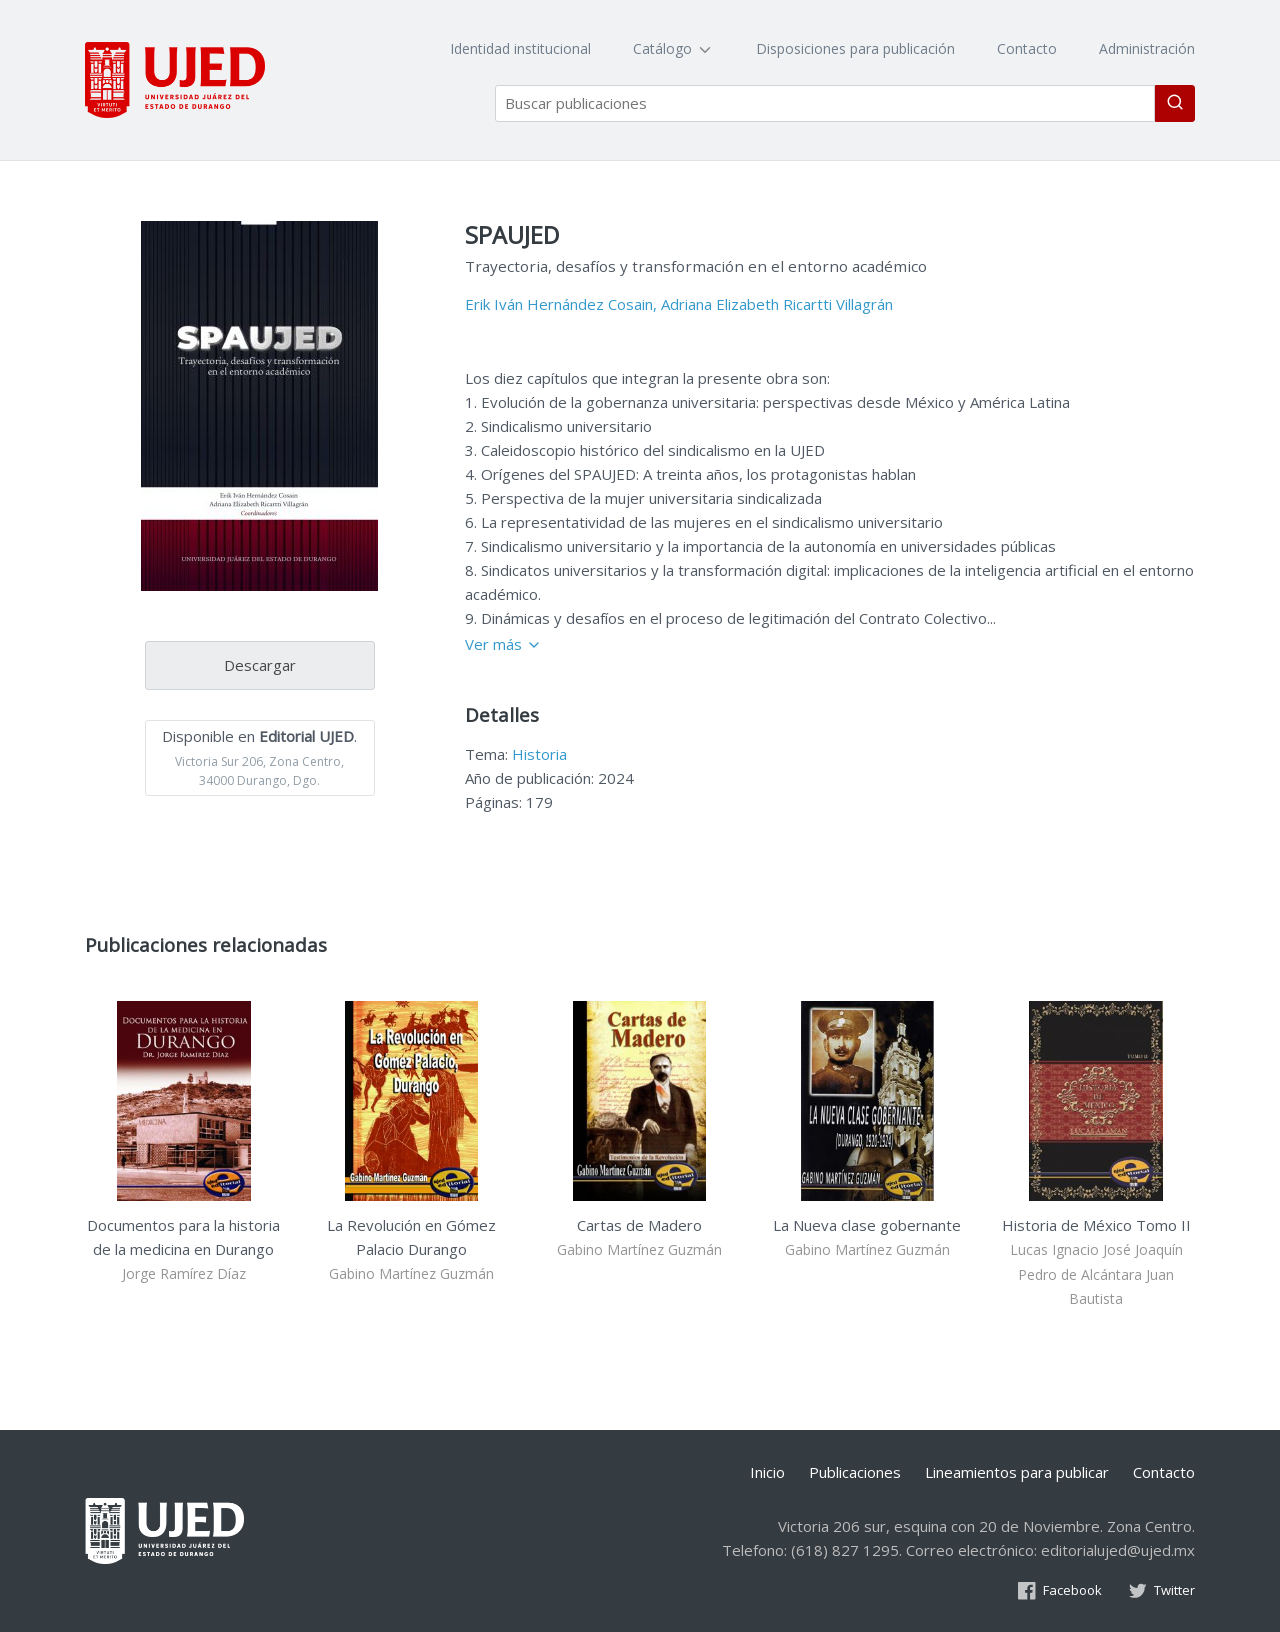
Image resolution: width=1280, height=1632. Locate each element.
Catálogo (673, 49)
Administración (1147, 48)
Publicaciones (855, 1472)
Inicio (767, 1472)
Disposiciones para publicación (855, 48)
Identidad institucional (520, 48)
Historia (539, 754)
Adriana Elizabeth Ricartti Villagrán (777, 304)
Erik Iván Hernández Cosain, (561, 304)
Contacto (1027, 48)
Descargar (260, 665)
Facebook (1059, 1590)
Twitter (1161, 1590)
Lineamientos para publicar (1017, 1472)
